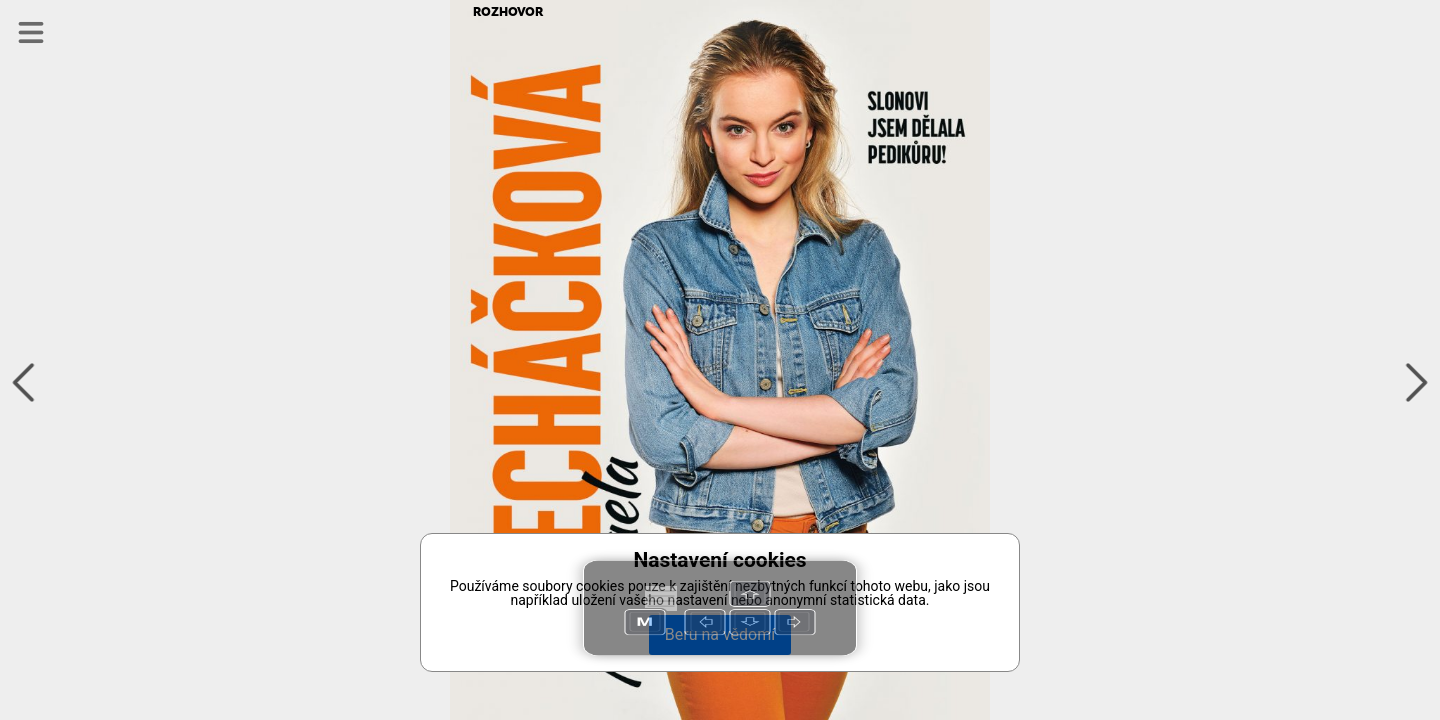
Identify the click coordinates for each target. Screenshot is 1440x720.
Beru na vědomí (720, 634)
